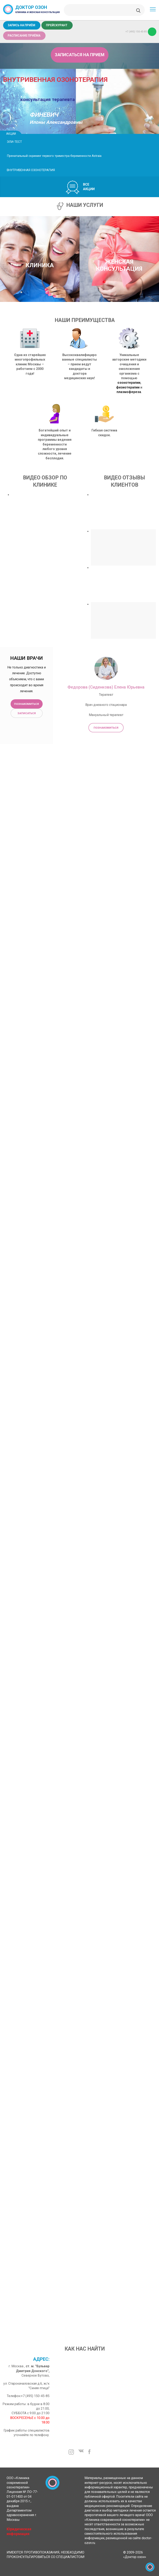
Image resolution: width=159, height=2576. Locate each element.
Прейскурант (56, 25)
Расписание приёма (24, 35)
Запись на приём (21, 25)
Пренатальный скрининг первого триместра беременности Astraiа (54, 156)
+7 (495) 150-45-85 (140, 31)
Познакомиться (26, 703)
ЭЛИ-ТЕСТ (14, 142)
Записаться (26, 713)
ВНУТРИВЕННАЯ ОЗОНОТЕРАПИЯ (31, 170)
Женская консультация (119, 265)
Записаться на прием (79, 54)
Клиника (40, 265)
